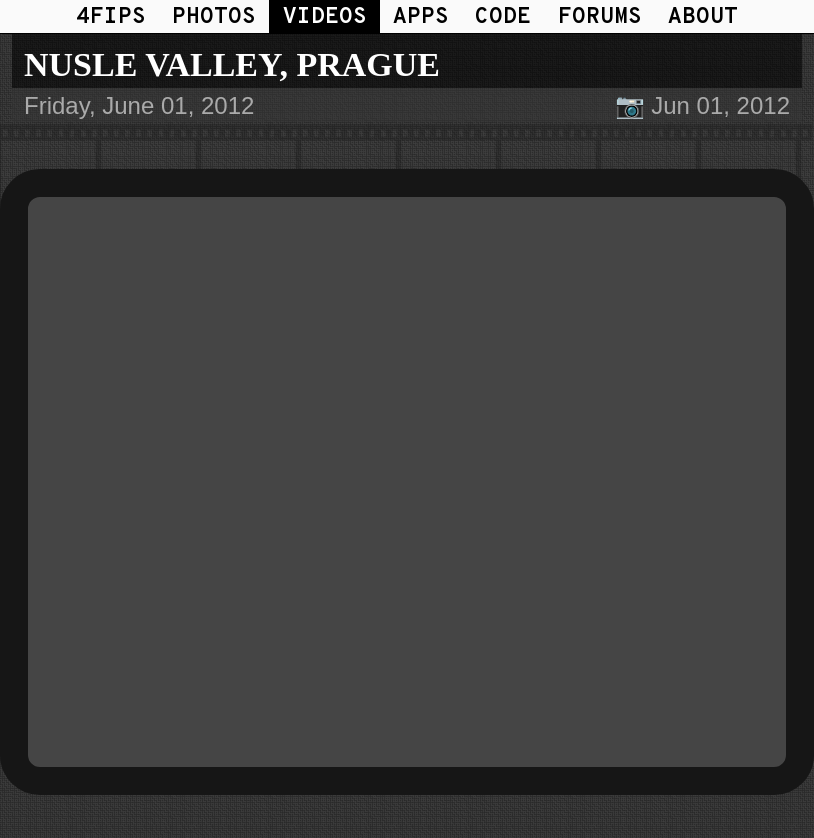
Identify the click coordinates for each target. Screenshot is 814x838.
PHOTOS (214, 17)
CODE (503, 17)
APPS (421, 17)
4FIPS (111, 17)
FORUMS (600, 17)
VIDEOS (325, 17)
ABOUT (703, 17)
